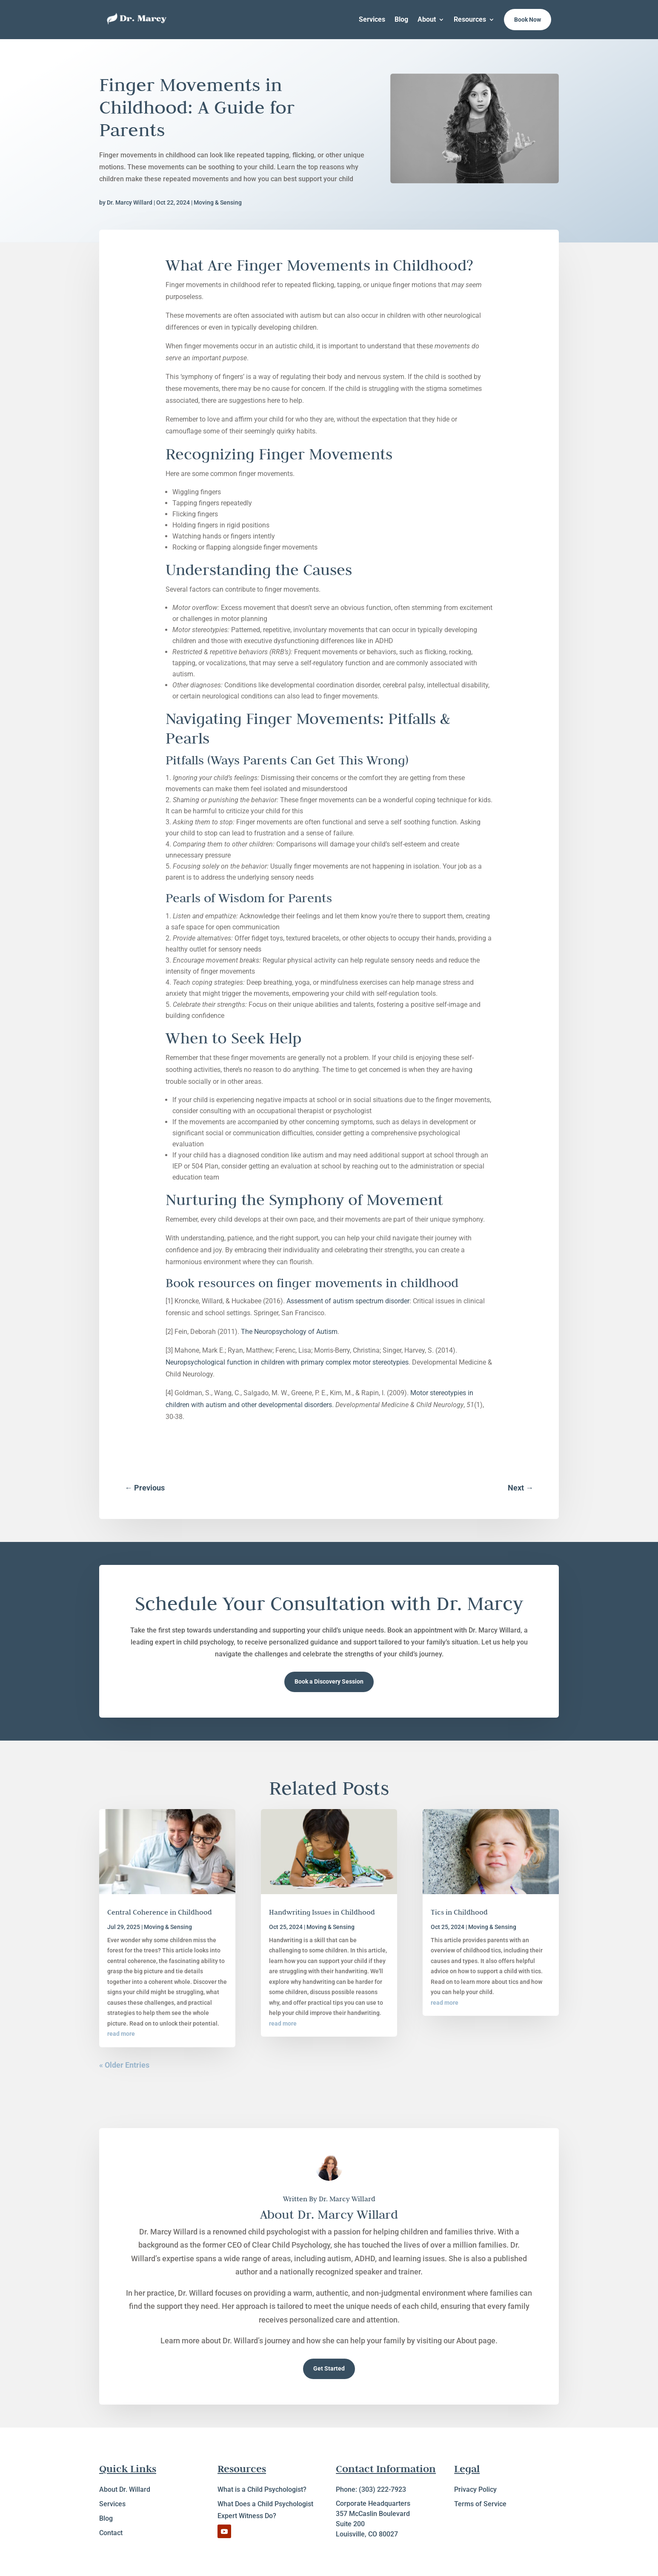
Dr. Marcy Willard (129, 202)
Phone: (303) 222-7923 (371, 2489)
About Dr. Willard (124, 2489)
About (427, 19)
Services (372, 19)
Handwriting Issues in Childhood (322, 1912)
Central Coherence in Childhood (159, 1912)
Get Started (329, 2368)
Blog (401, 19)
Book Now (527, 19)
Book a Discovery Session (329, 1681)
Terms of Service (480, 2504)
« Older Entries (124, 2064)
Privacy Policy (475, 2489)
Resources (470, 19)
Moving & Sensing (218, 202)
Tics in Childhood (459, 1912)
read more (121, 2033)
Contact (111, 2533)
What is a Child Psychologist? (261, 2489)
